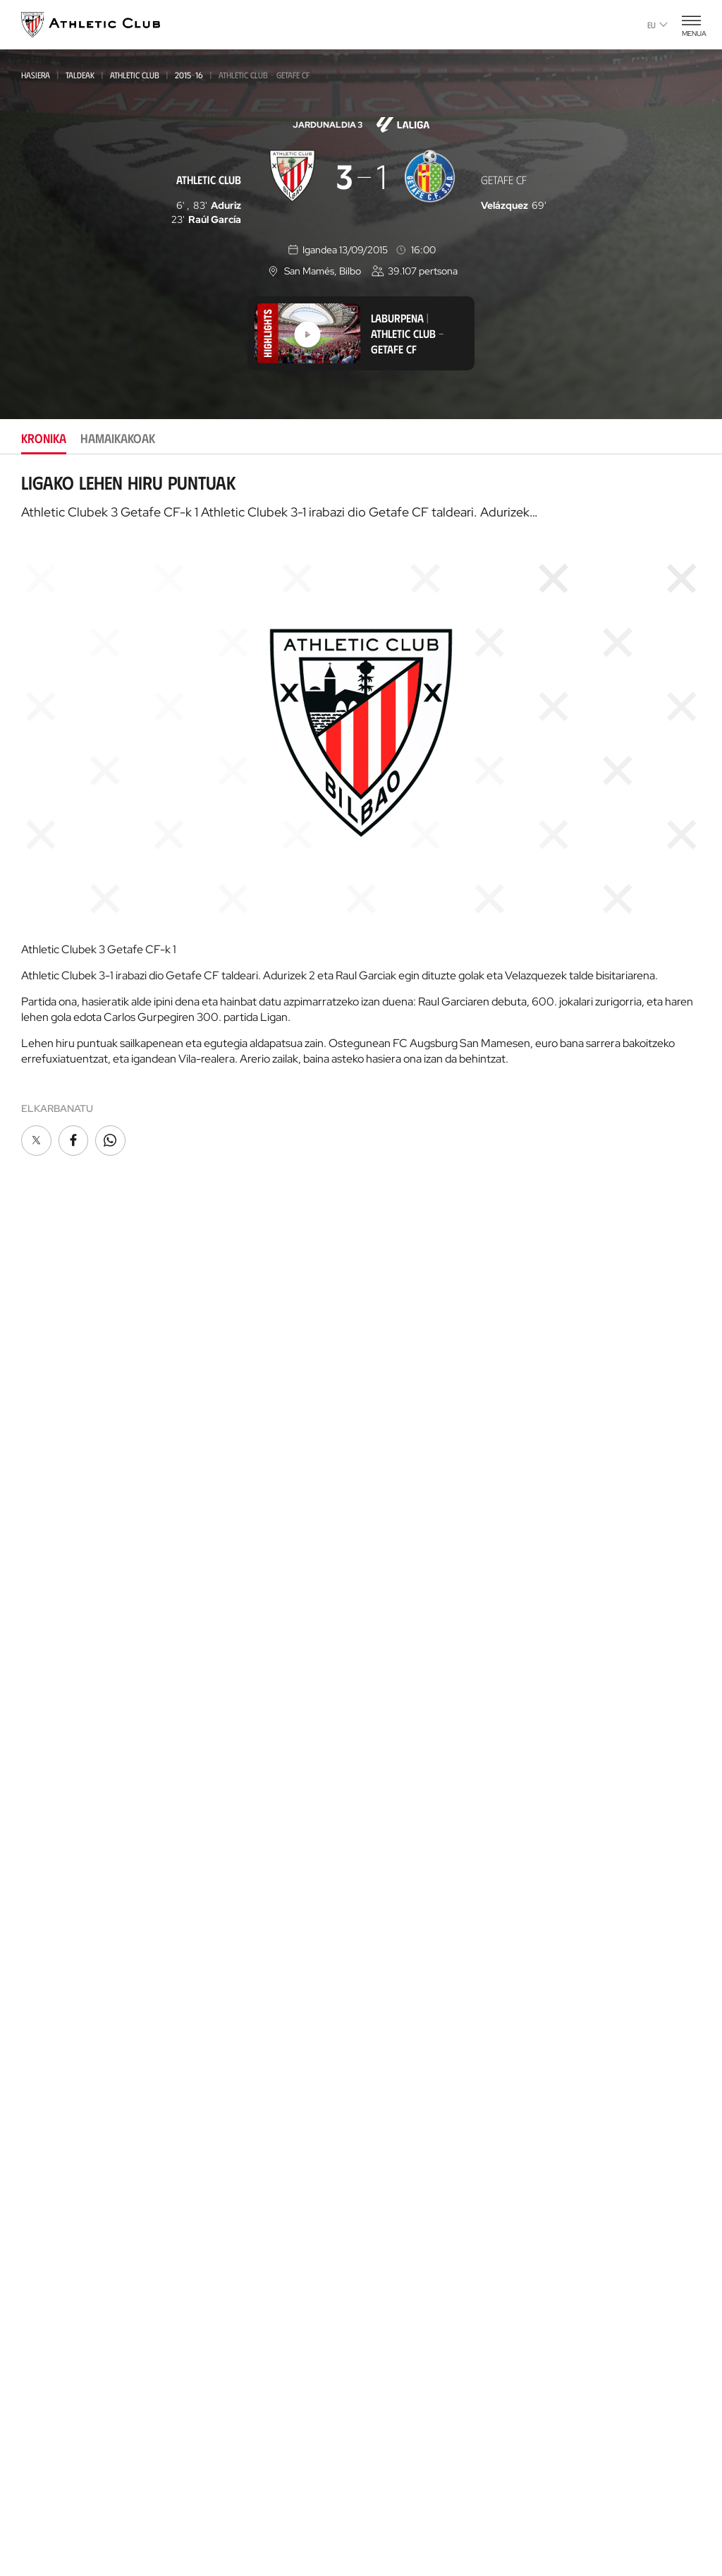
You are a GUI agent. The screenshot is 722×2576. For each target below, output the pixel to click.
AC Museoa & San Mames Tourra (253, 2055)
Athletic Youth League (242, 1520)
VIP (372, 1468)
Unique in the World (587, 1572)
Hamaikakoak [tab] (117, 438)
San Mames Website (584, 1614)
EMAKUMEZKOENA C (233, 1501)
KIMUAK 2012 (219, 1711)
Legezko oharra (418, 2508)
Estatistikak (393, 1859)
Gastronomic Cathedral (255, 2125)
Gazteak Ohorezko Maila (249, 1539)
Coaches (212, 2277)
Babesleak (390, 1631)
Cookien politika (225, 2508)
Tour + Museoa (231, 1890)
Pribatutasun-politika (322, 2508)
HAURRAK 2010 (224, 1653)
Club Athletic (398, 1425)
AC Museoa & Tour (582, 1636)
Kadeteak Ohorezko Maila (251, 1596)
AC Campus (219, 2318)
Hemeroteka (51, 1425)
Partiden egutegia (237, 1789)
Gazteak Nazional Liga (243, 1558)
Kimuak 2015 (219, 1749)
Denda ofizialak (232, 1969)
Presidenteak (397, 1880)
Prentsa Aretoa (404, 1674)
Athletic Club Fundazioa (597, 1678)
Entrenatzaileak (405, 1901)
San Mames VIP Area (242, 2083)
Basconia (213, 1482)
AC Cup (209, 2297)
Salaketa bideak (580, 2508)
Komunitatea (396, 1489)
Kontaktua (566, 1477)
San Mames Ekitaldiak (246, 2104)
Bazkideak (389, 1383)
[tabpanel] (361, 815)
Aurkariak (390, 1837)
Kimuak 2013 (219, 1730)
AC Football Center (241, 2225)
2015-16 (189, 75)
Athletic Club (134, 75)
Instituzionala (400, 1547)
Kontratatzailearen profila (434, 1716)
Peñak (379, 1446)
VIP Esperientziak (234, 1868)
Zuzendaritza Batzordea (426, 1589)
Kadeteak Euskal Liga (239, 1577)
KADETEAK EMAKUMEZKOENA (250, 1615)
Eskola (210, 2360)
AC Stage (214, 2339)
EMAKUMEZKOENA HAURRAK (250, 1692)
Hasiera (35, 75)
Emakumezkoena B (233, 1444)
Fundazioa (566, 1361)
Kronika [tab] (43, 438)
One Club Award (577, 1420)
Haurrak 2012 (224, 1634)
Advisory (213, 2262)
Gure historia (399, 1774)
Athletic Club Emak (240, 1404)
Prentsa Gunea (141, 2508)
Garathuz (218, 2204)
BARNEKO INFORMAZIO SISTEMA (437, 1695)
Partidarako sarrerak (250, 1847)
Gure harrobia (231, 2183)
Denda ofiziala (230, 1947)
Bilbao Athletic (227, 1425)
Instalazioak (396, 1610)
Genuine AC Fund (232, 1768)
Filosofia (387, 1568)
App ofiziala (571, 1514)
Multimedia (48, 1404)
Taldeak (80, 75)
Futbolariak (396, 1816)
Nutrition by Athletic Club (602, 1847)
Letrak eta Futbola (584, 1720)
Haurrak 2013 (224, 1673)
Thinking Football (582, 1699)
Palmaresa (392, 1795)
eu (657, 25)
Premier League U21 (235, 1463)
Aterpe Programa (581, 1441)
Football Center (228, 2246)
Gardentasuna (401, 1652)
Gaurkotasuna (57, 1383)
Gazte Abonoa (401, 1404)
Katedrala (219, 2026)
